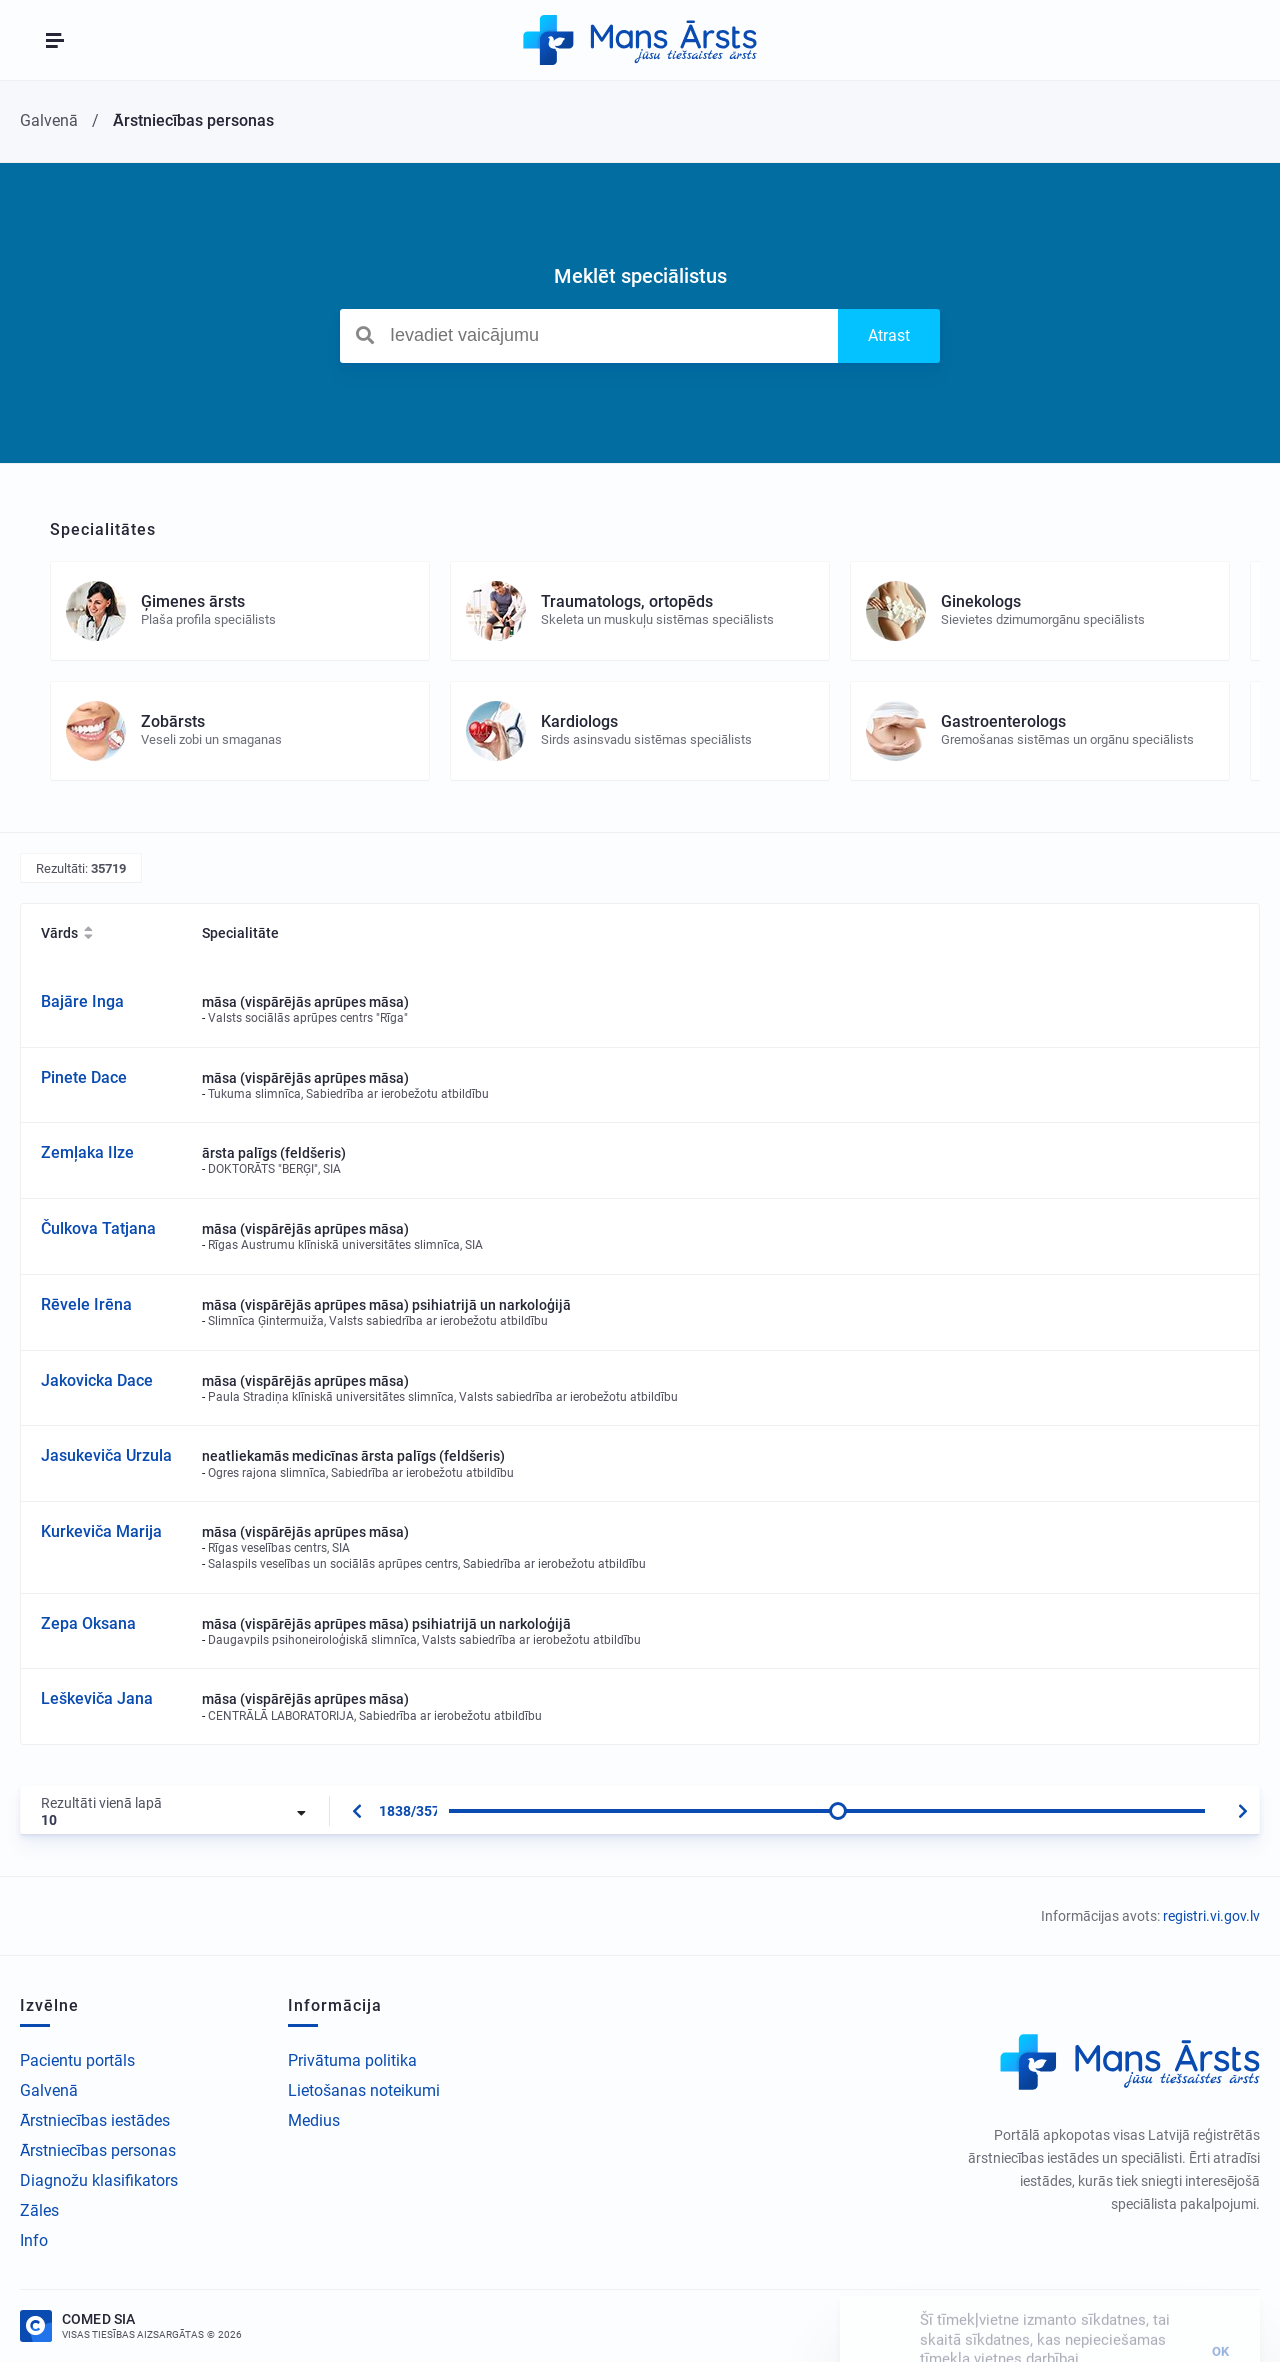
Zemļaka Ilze (87, 1152)
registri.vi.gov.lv (1211, 1916)
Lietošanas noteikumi (364, 2090)
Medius (314, 2120)
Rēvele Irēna (86, 1304)
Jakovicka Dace (97, 1380)
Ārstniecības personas (98, 2150)
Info (34, 2240)
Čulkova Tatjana (98, 1228)
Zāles (39, 2210)
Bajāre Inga (82, 1001)
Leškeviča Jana (97, 1698)
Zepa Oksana (88, 1623)
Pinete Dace (84, 1077)
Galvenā (49, 2090)
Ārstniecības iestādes (95, 2120)
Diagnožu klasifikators (99, 2180)
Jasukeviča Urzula (106, 1455)
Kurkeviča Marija (101, 1531)
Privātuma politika (352, 2060)
